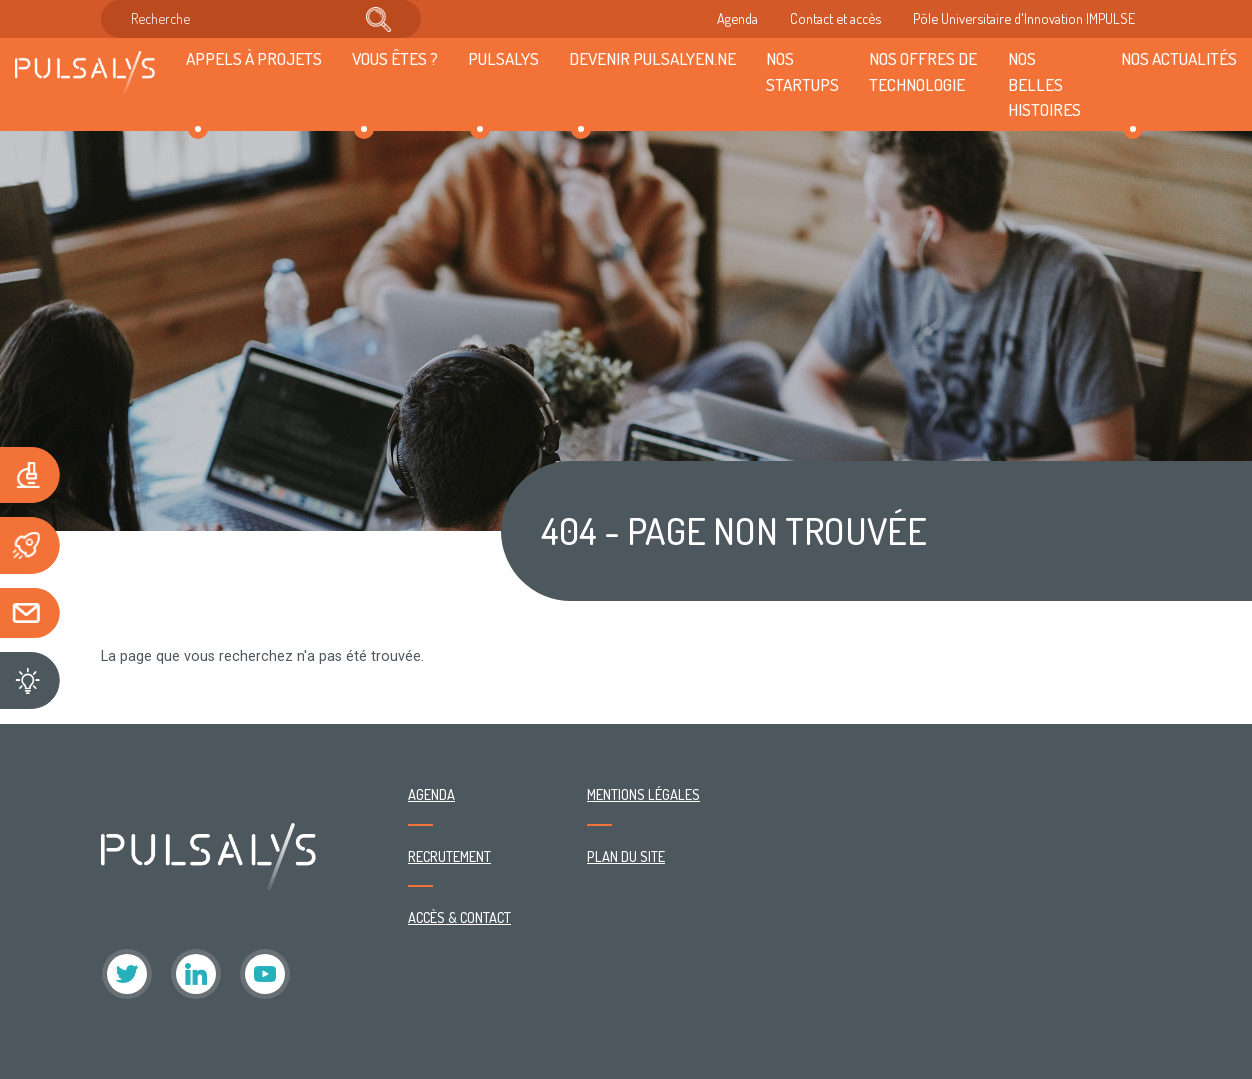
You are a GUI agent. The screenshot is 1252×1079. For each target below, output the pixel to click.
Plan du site (626, 856)
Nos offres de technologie (923, 71)
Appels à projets (254, 58)
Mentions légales (643, 794)
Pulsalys (503, 58)
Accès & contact (459, 917)
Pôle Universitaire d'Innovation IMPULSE (1024, 18)
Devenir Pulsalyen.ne (652, 58)
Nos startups (802, 71)
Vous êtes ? (395, 58)
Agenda (737, 18)
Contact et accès (835, 18)
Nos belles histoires (1044, 84)
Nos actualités (1179, 58)
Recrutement (449, 856)
